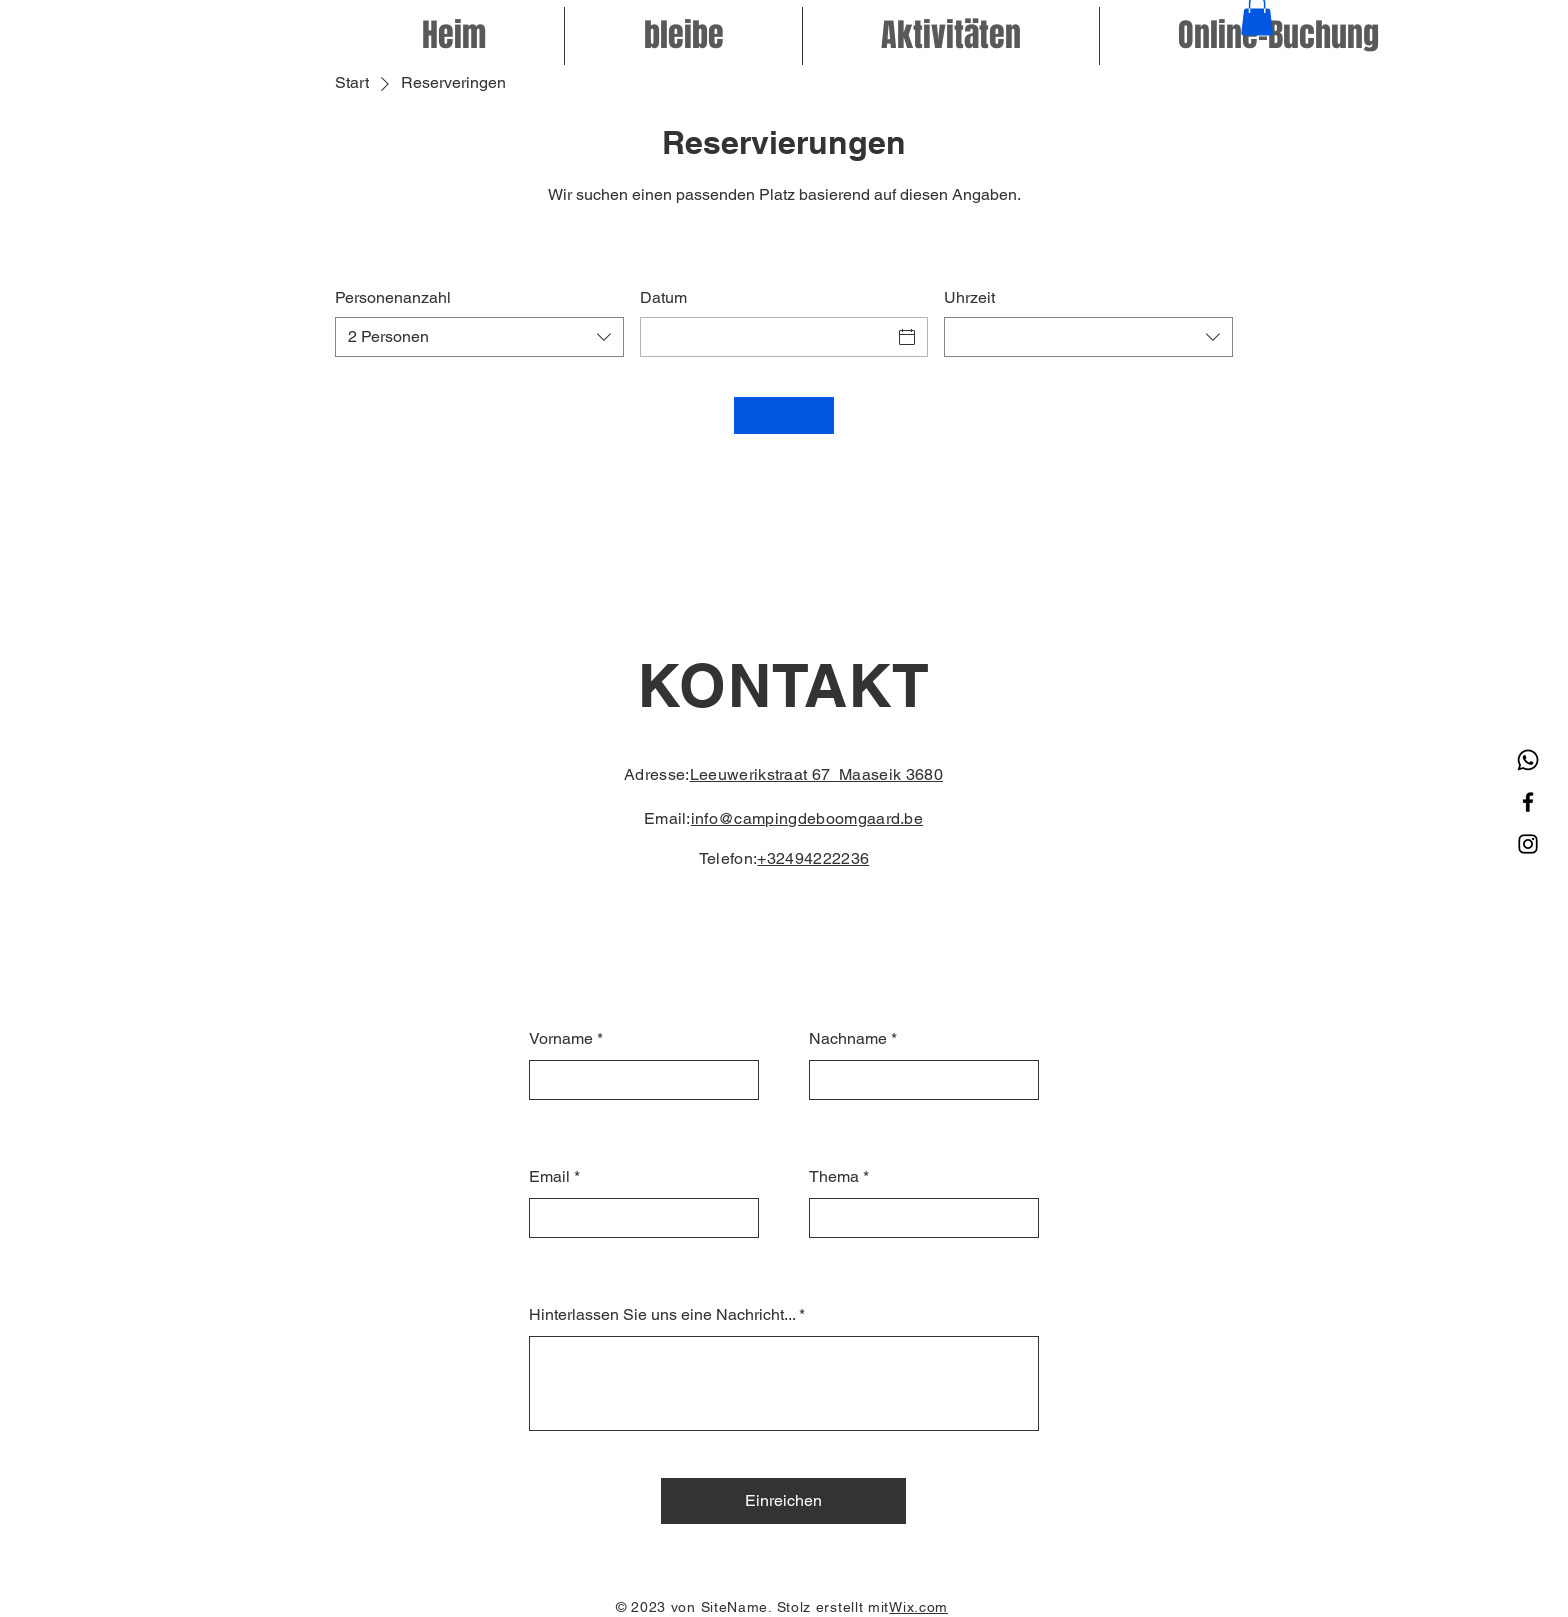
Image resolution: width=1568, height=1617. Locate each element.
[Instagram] (1528, 844)
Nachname (848, 1039)
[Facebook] (1528, 802)
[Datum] (766, 337)
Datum (663, 297)
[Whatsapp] (1528, 760)
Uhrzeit (969, 297)
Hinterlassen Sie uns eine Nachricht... (662, 1315)
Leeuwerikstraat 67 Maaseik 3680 (816, 774)
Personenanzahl (393, 297)
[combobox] (479, 337)
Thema (834, 1177)
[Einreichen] (783, 1501)
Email (549, 1177)
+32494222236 (813, 858)
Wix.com (918, 1607)
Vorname (561, 1039)
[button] (1278, 36)
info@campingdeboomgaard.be (807, 818)
